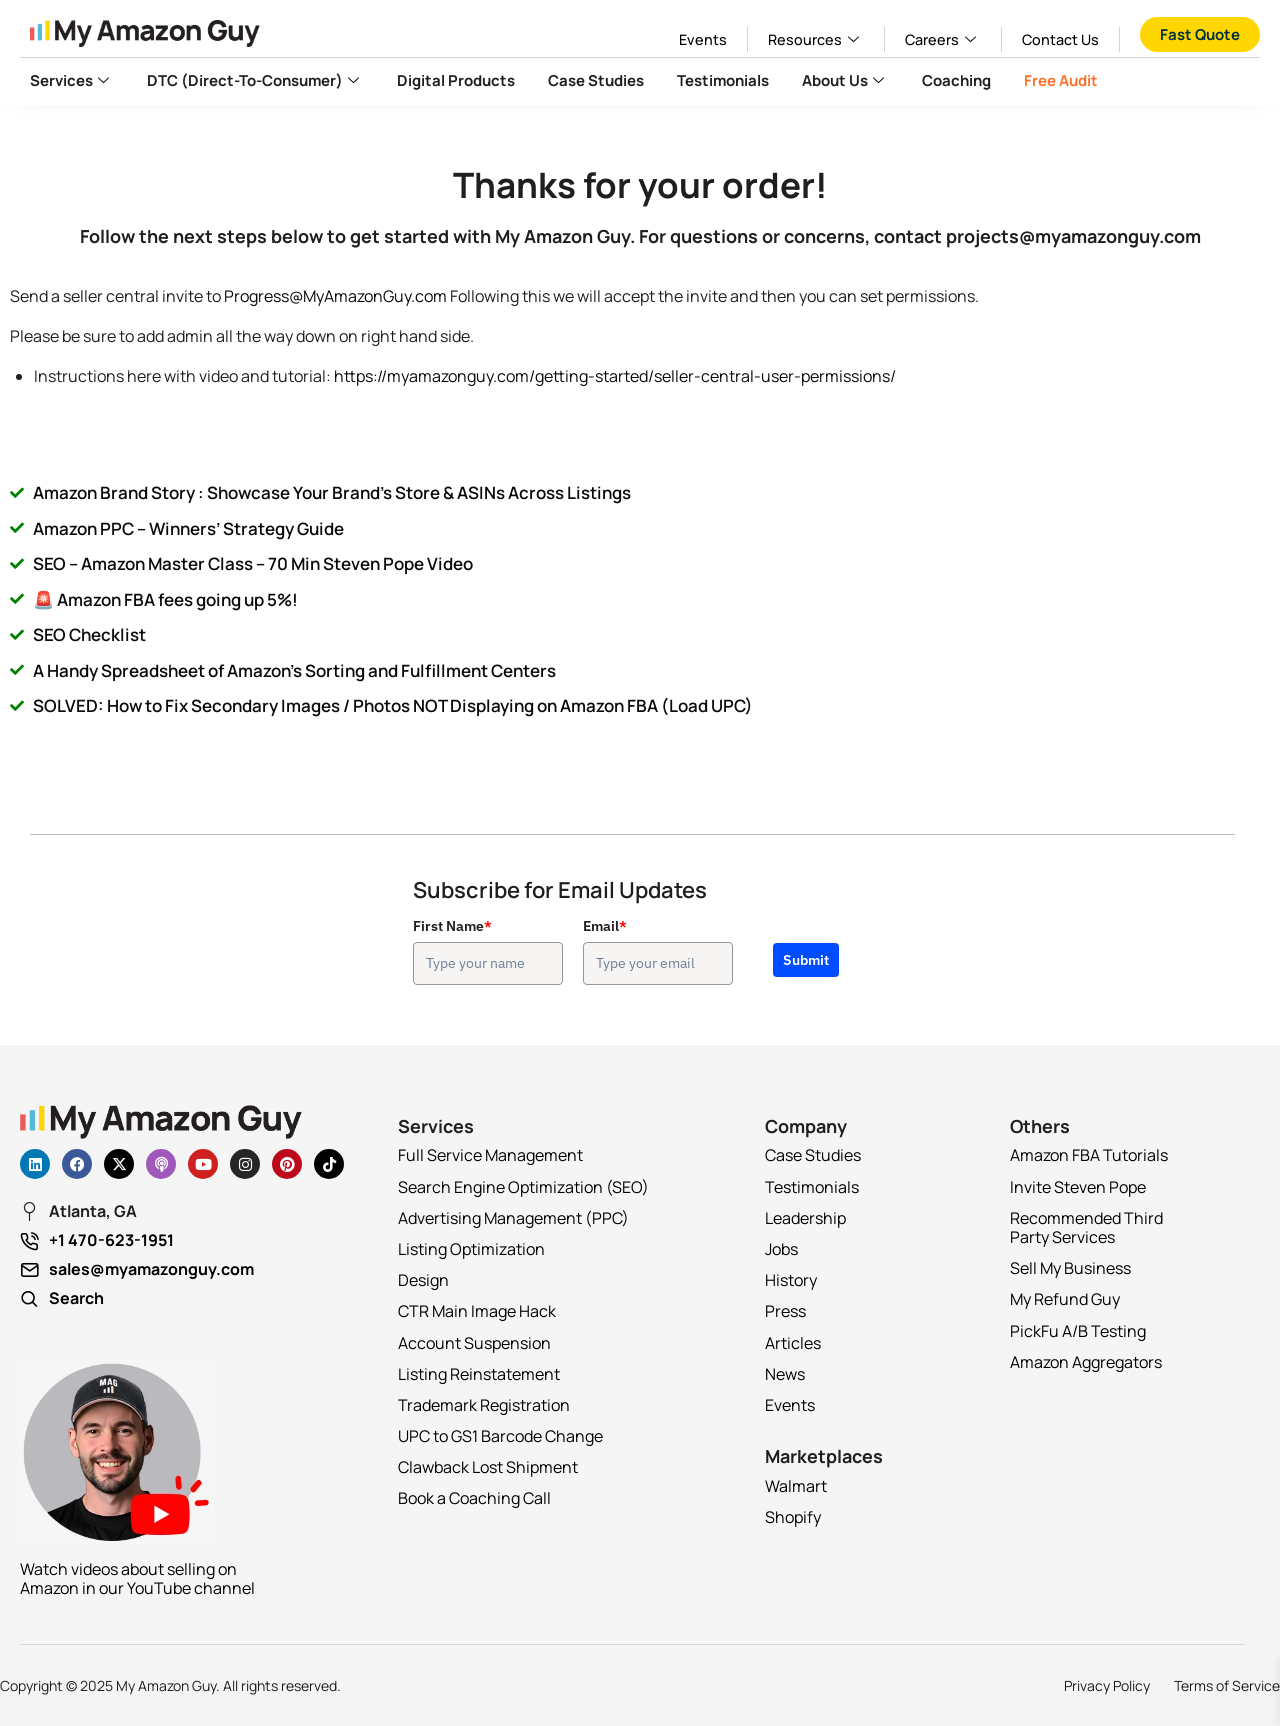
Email (605, 926)
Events (703, 39)
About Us (845, 80)
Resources (816, 39)
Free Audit (1061, 80)
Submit (806, 960)
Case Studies (596, 80)
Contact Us (1060, 39)
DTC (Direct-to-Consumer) (255, 80)
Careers (943, 39)
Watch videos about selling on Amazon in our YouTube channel (137, 1578)
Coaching (956, 80)
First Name (452, 926)
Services (72, 80)
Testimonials (723, 80)
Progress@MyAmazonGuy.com (335, 296)
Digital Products (456, 80)
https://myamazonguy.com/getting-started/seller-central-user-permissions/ (615, 376)
